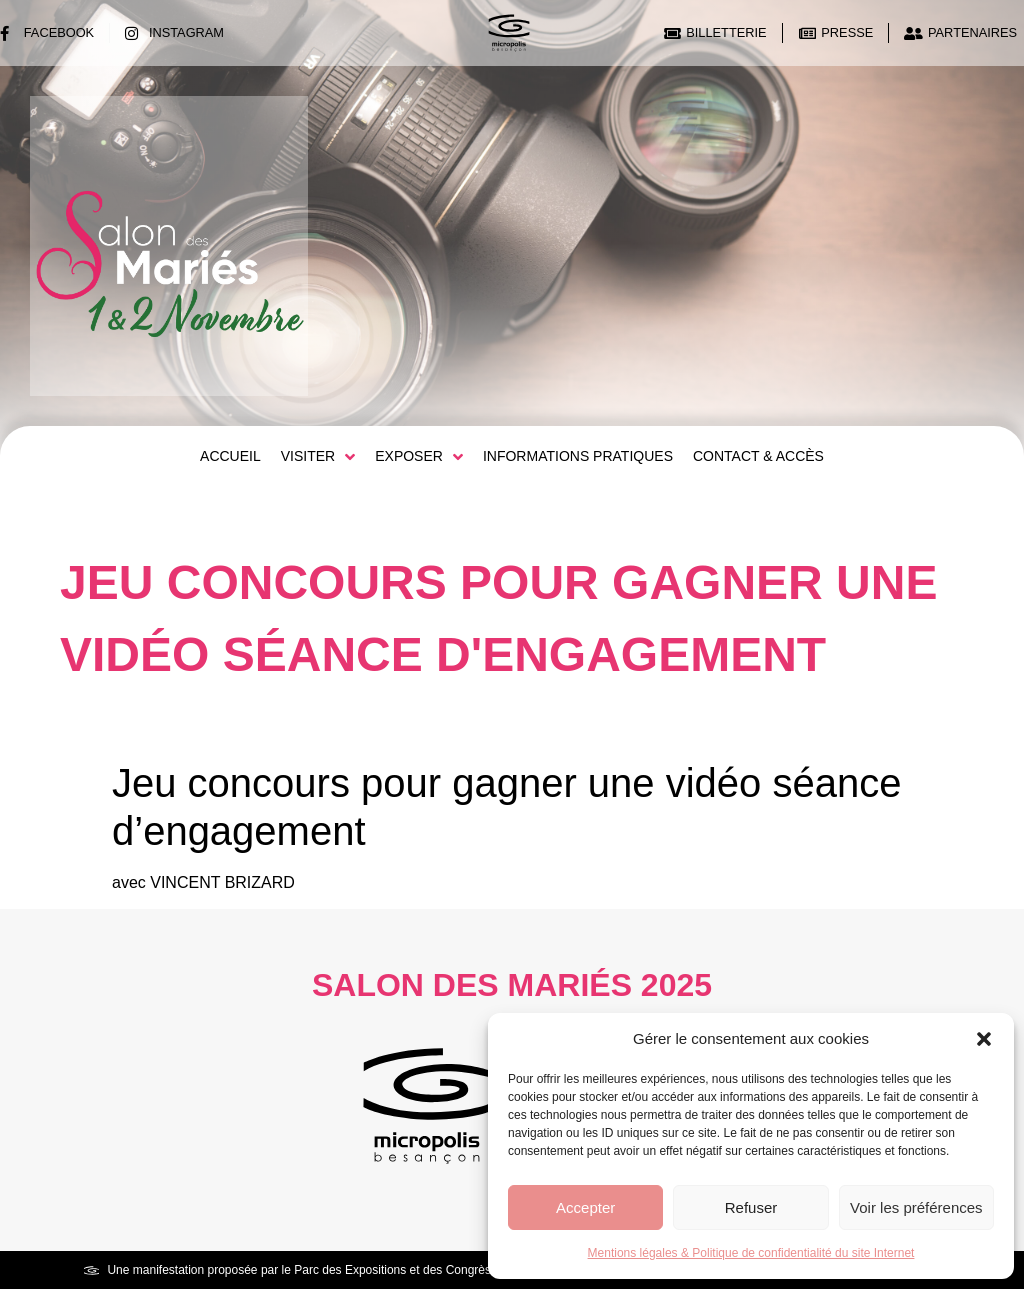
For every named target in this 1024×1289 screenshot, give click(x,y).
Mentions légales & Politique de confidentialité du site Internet (751, 1253)
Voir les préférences (916, 1207)
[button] (984, 1039)
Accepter (585, 1207)
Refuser (751, 1207)
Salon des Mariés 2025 (512, 985)
